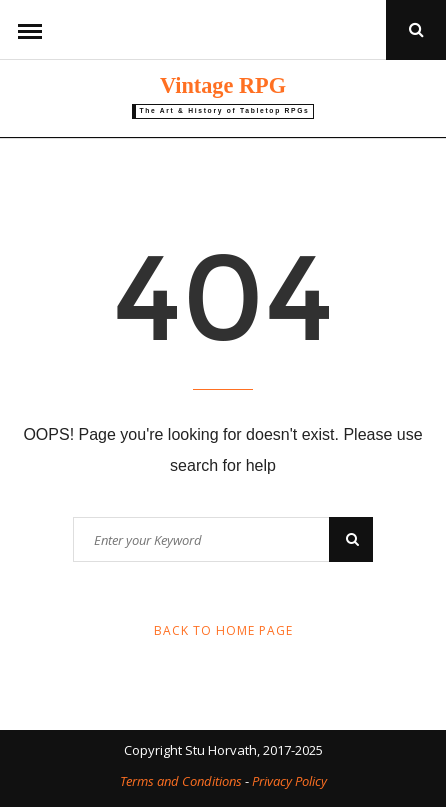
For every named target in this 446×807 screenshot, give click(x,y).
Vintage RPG (223, 85)
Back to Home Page (223, 630)
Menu (30, 30)
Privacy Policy (289, 781)
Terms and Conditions (181, 781)
